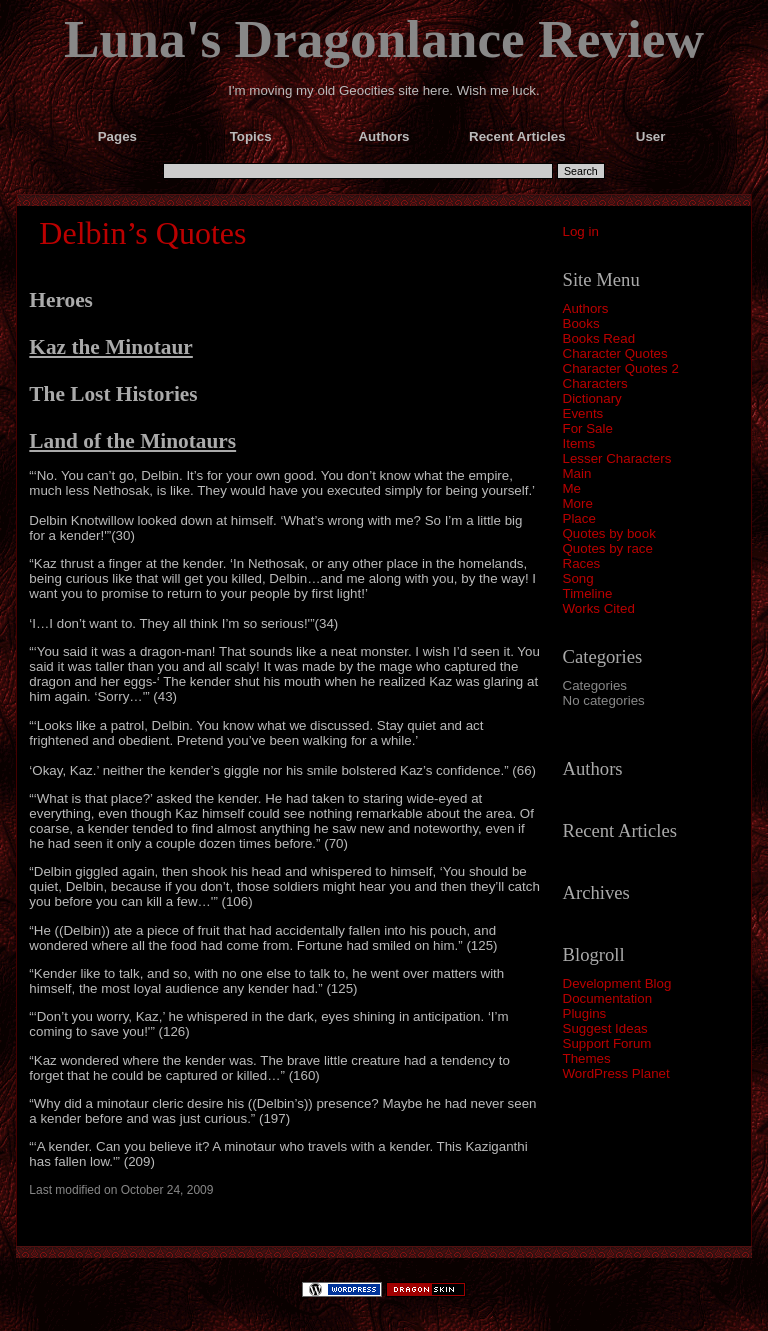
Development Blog (617, 983)
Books (581, 323)
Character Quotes (615, 353)
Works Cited (599, 608)
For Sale (588, 428)
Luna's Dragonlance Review (384, 39)
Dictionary (592, 398)
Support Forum (607, 1043)
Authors (586, 308)
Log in (581, 231)
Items (579, 443)
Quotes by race (608, 548)
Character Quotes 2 (621, 368)
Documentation (608, 998)
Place (579, 518)
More (578, 503)
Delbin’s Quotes (142, 233)
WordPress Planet (616, 1073)
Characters (595, 383)
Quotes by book (609, 533)
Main (577, 473)
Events (583, 413)
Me (572, 488)
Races (582, 563)
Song (578, 578)
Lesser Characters (617, 458)
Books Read (599, 338)
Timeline (588, 593)
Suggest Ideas (605, 1028)
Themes (587, 1058)
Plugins (585, 1013)
